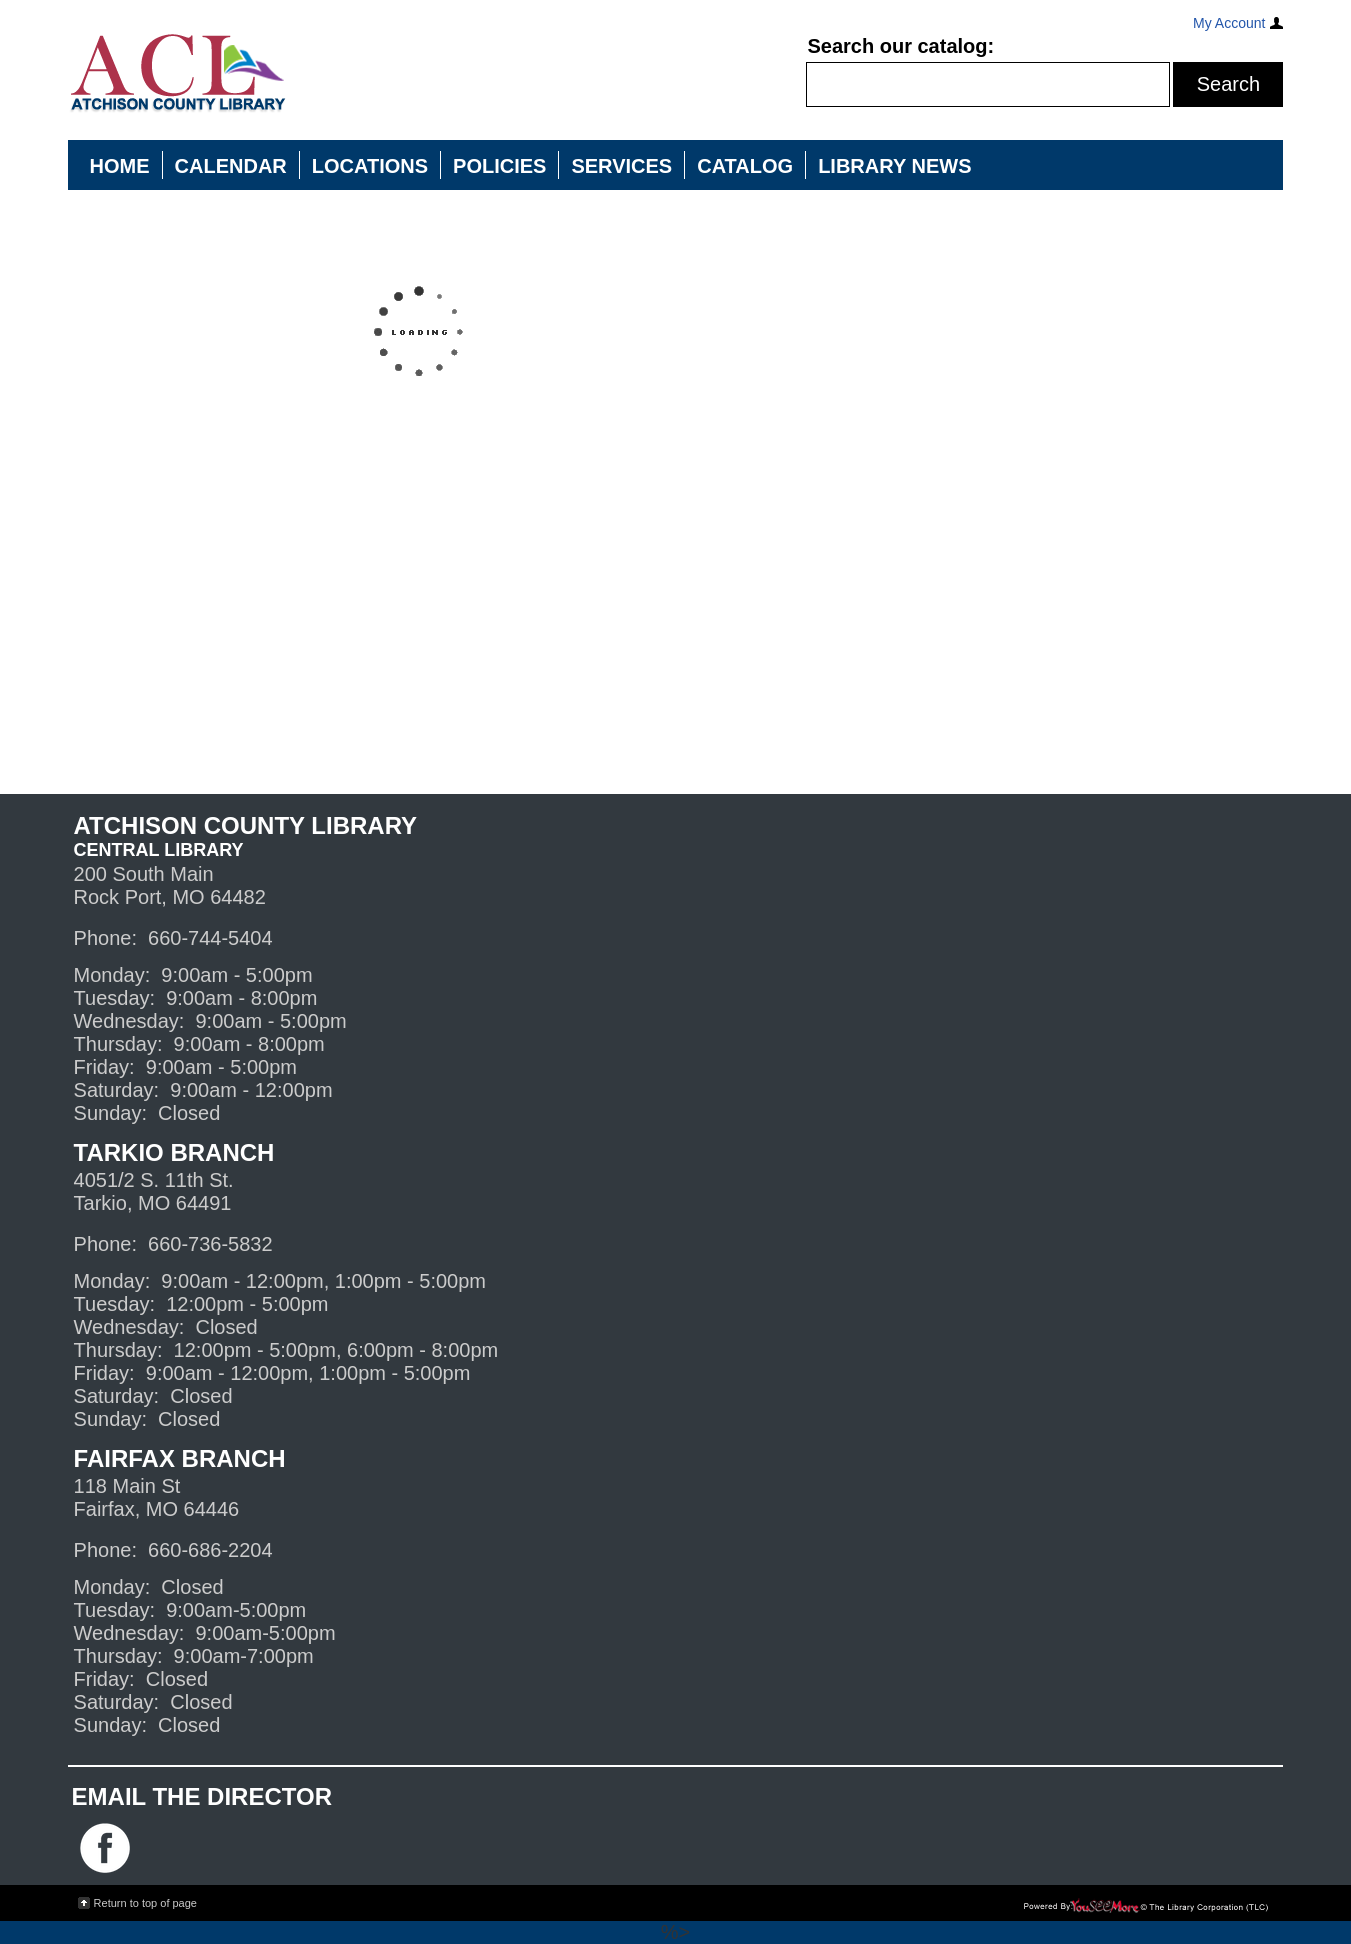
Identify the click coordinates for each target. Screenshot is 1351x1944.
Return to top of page (145, 1903)
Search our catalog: (900, 46)
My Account (1229, 23)
